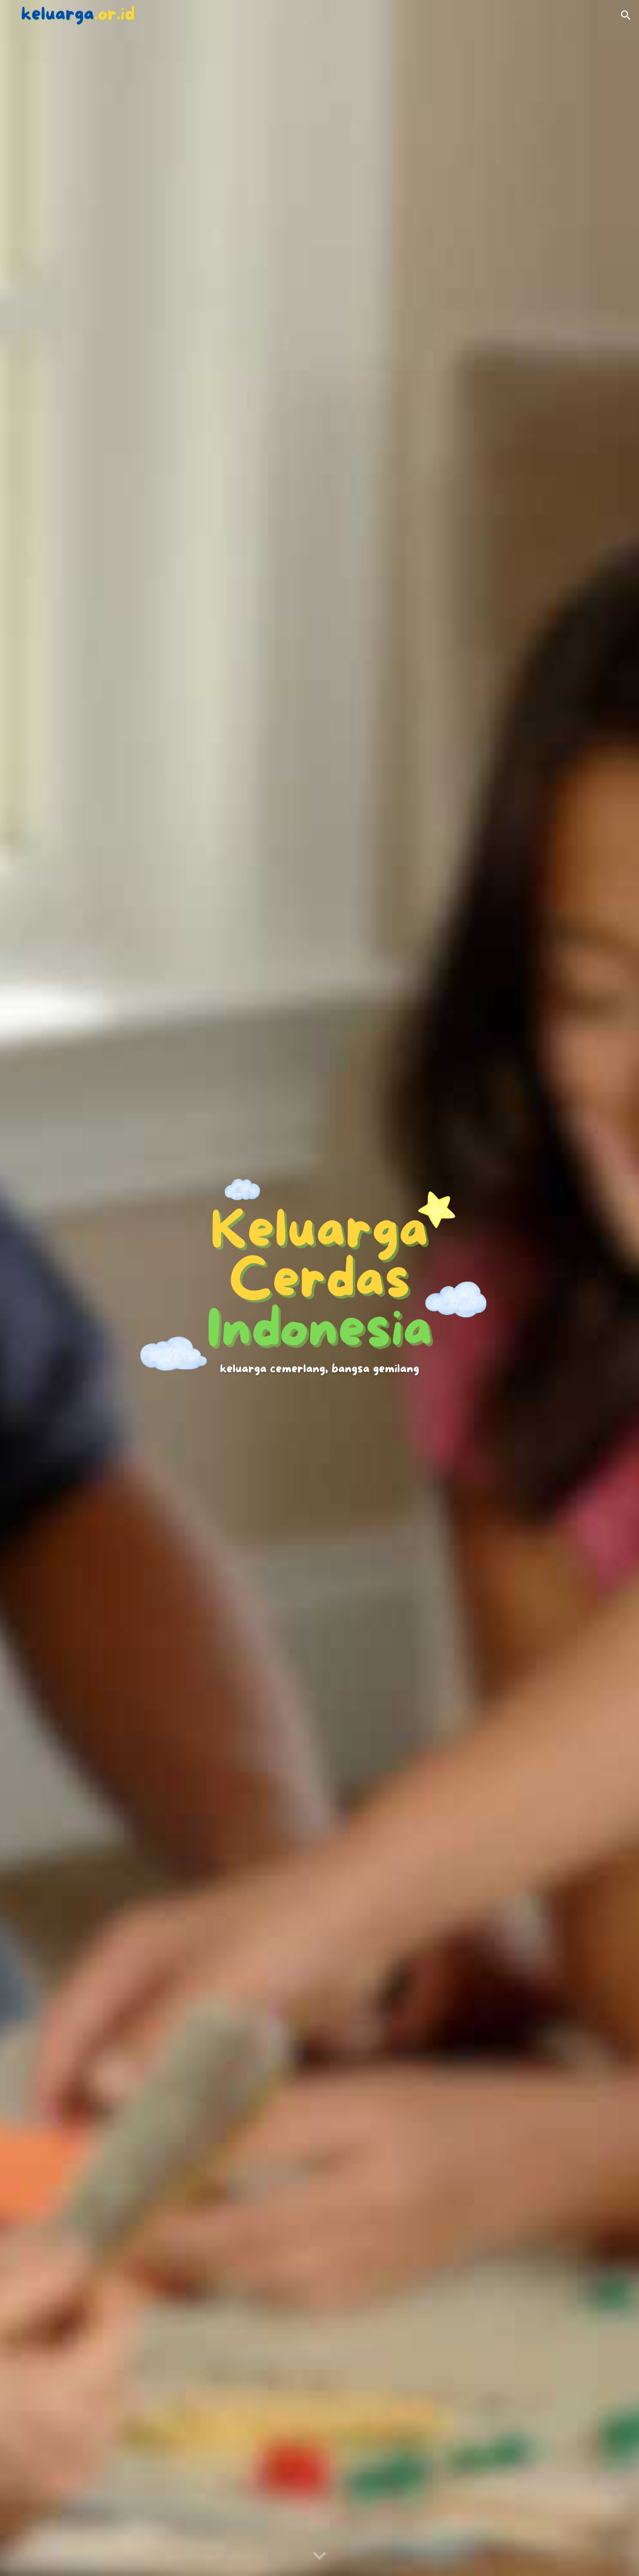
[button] (626, 15)
